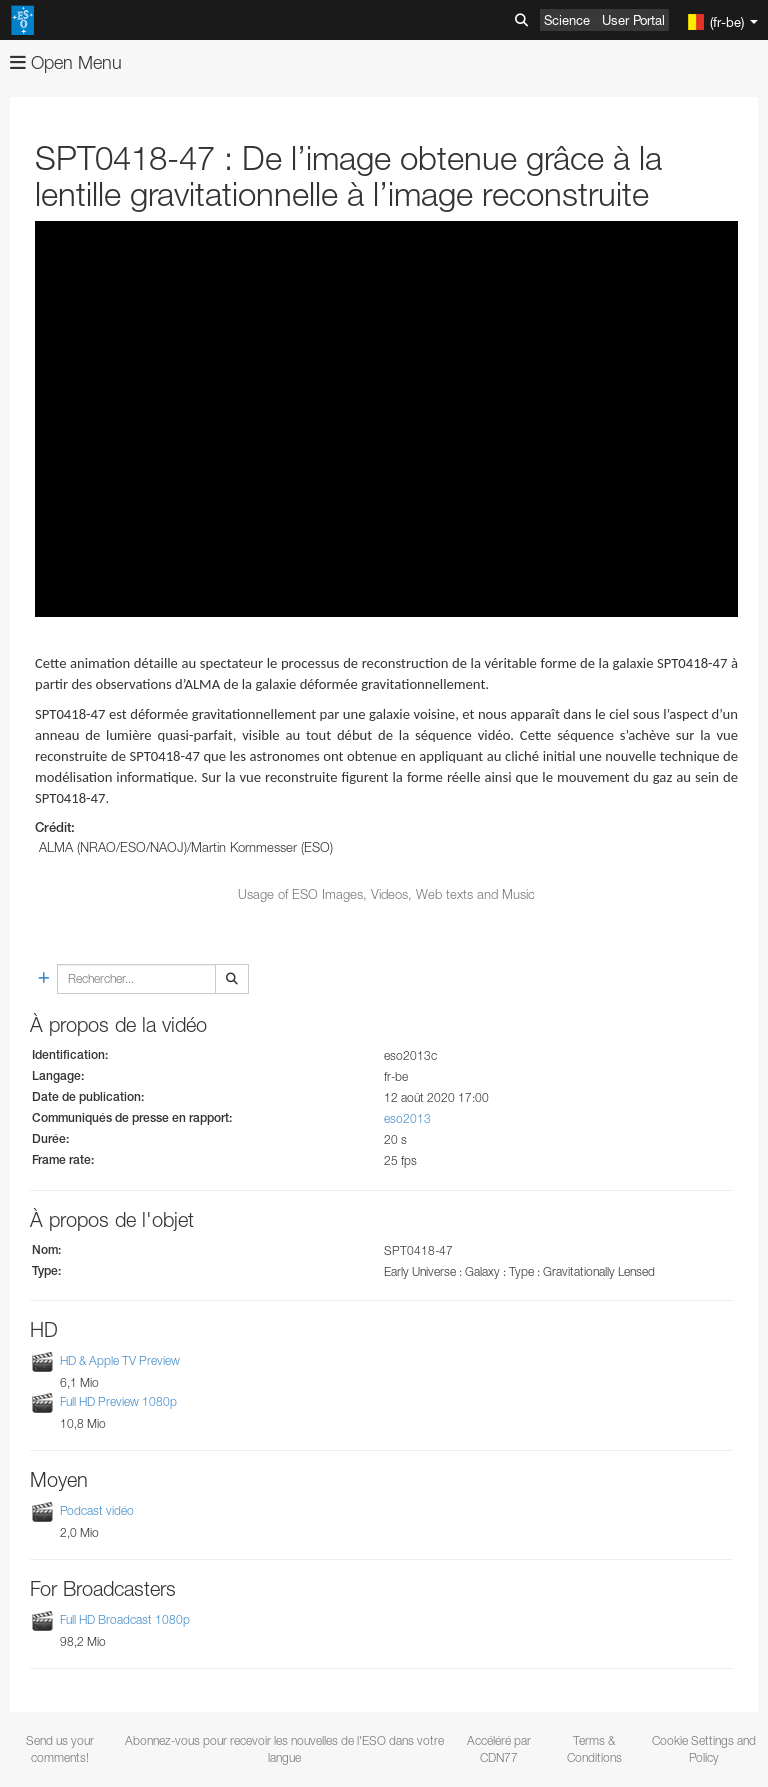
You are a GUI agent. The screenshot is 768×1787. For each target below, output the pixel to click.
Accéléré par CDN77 (499, 1749)
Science (567, 20)
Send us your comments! (60, 1749)
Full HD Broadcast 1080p (125, 1619)
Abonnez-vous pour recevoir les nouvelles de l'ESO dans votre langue (284, 1749)
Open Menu (66, 62)
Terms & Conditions (594, 1749)
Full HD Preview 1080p (118, 1401)
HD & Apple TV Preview (120, 1360)
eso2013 (407, 1118)
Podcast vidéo (97, 1510)
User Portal (633, 20)
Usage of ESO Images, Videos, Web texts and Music (386, 894)
